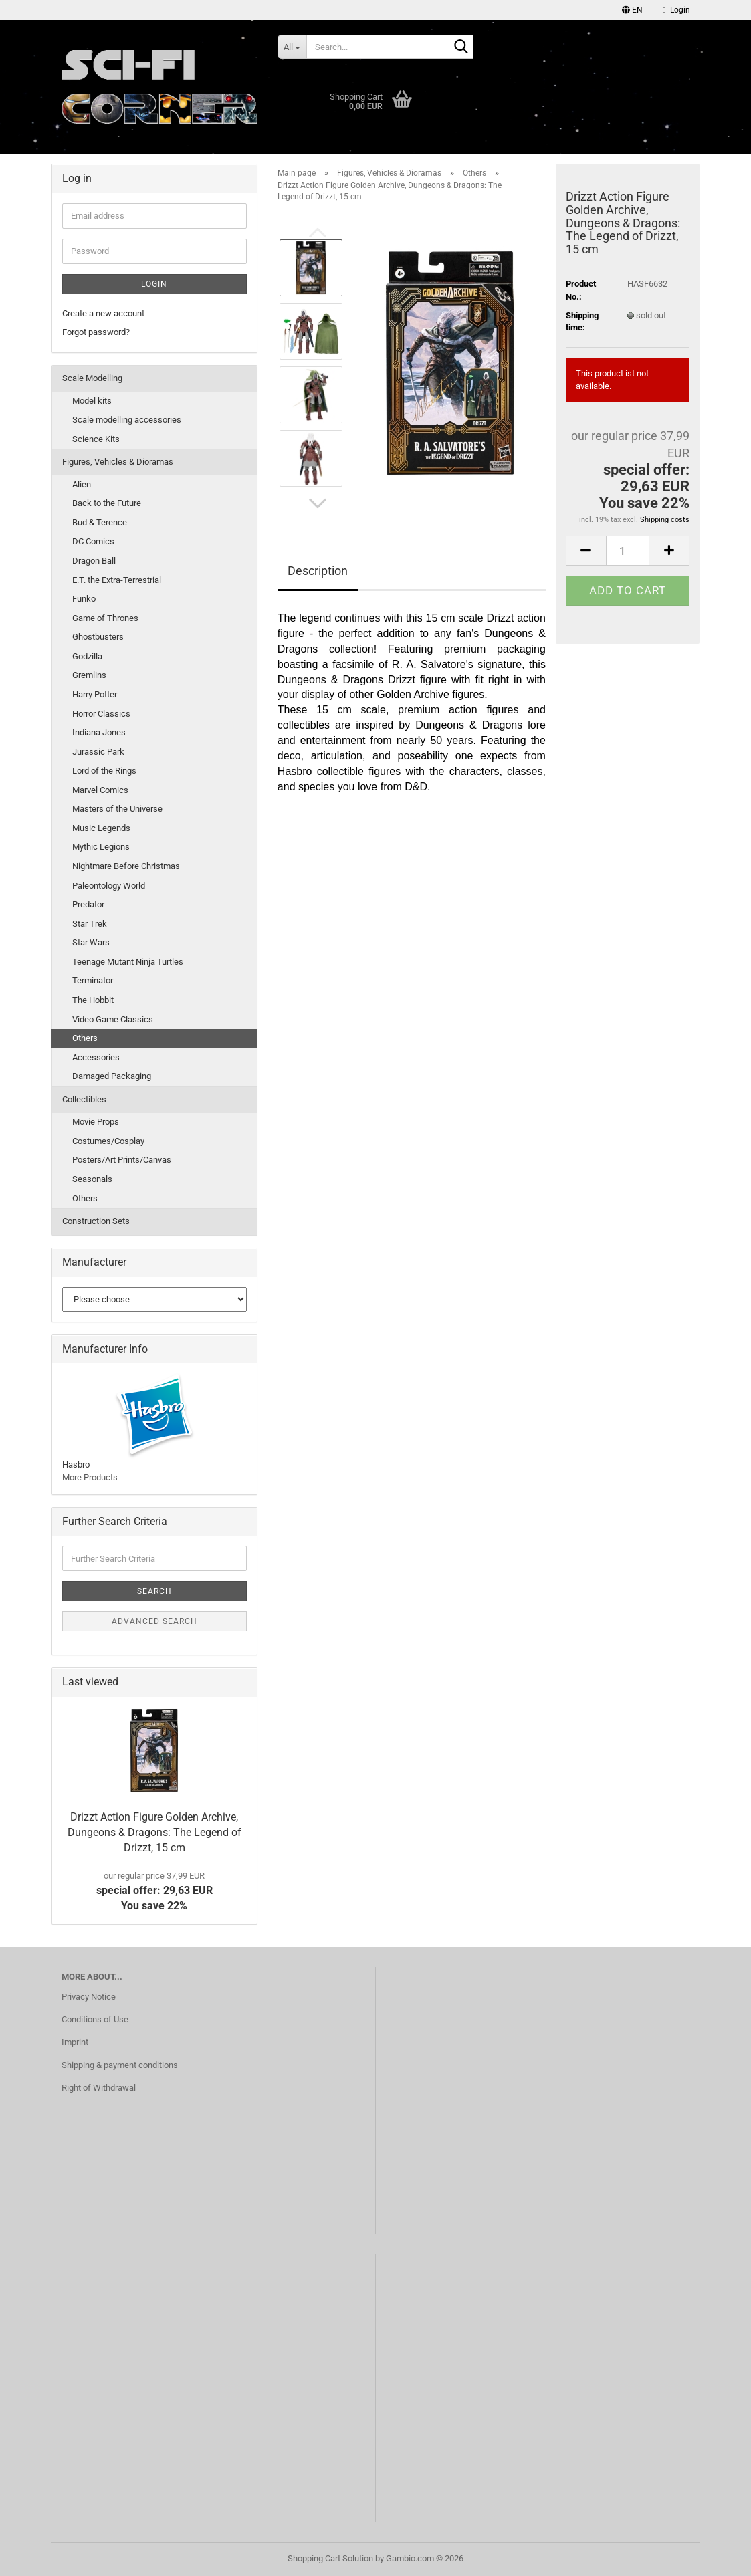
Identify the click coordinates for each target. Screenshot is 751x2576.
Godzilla (87, 656)
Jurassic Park (98, 752)
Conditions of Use (95, 2019)
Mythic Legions (101, 847)
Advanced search (154, 1621)
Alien (81, 484)
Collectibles (84, 1099)
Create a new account (103, 313)
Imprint (75, 2042)
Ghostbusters (98, 637)
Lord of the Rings (104, 771)
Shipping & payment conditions (120, 2065)
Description (318, 571)
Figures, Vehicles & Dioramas (117, 462)
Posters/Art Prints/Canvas (121, 1160)
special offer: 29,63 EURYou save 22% (154, 1891)
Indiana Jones (99, 732)
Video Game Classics (112, 1019)
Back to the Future (106, 503)
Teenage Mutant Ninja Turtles (127, 962)
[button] (632, 10)
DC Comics (93, 541)
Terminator (92, 980)
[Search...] (292, 47)
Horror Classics (101, 714)
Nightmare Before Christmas (126, 866)
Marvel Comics (100, 790)
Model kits (92, 401)
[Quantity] (628, 551)
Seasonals (92, 1179)
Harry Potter (94, 694)
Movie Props (95, 1122)
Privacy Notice (89, 1997)
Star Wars (91, 942)
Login (154, 284)
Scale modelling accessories (126, 420)
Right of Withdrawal (99, 2088)
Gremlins (89, 675)
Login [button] (676, 10)
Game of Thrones (105, 618)
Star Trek (89, 924)
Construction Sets (96, 1221)
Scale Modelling (92, 378)
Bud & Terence (99, 522)
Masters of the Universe (117, 809)
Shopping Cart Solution (330, 2558)
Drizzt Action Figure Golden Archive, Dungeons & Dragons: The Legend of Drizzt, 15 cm (154, 1832)
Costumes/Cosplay (108, 1141)
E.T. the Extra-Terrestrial (116, 580)
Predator (88, 904)
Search (154, 1591)
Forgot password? (96, 332)
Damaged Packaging (111, 1076)
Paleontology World (108, 886)
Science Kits (96, 439)
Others (85, 1038)
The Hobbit (93, 1000)
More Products (90, 1477)
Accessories (96, 1057)
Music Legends (101, 828)
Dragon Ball (94, 561)
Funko (84, 599)
